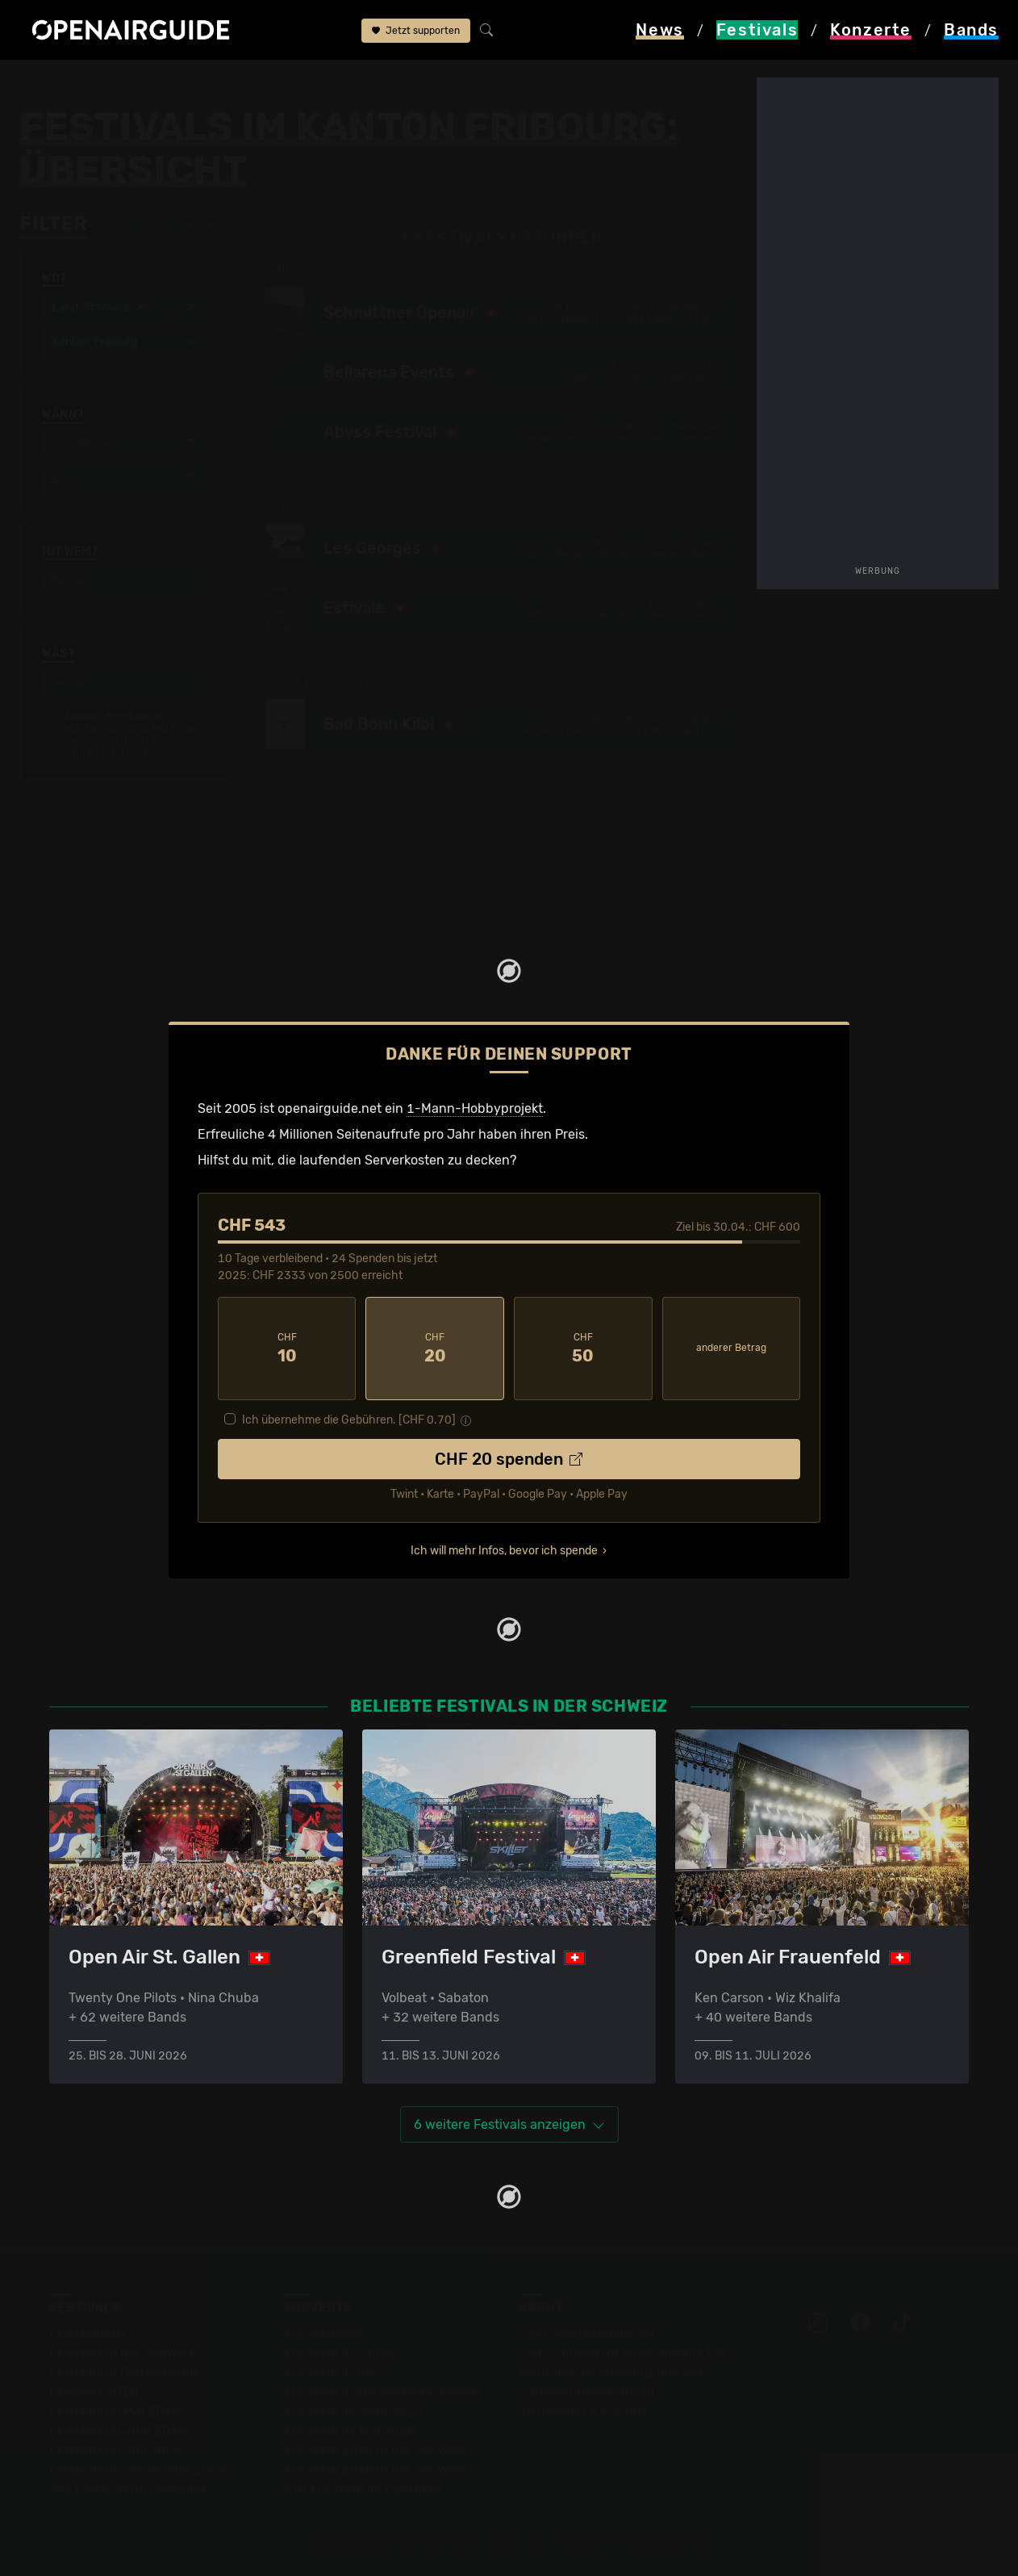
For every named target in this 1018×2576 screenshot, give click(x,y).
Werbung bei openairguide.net (611, 2372)
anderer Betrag (731, 1347)
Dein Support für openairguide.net (623, 2353)
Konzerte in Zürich (339, 2353)
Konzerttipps (322, 2333)
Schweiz (189, 82)
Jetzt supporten (416, 30)
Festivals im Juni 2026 (117, 2430)
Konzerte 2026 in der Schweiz (374, 2469)
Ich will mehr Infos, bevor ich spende (504, 1551)
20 (434, 1348)
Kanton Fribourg (275, 82)
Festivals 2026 (93, 2391)
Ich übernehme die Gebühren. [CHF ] (349, 1419)
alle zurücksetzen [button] (168, 225)
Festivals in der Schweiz (121, 2353)
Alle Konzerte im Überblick (363, 2488)
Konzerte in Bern (334, 2372)
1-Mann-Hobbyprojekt (475, 1108)
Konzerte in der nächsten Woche (382, 2391)
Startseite (48, 82)
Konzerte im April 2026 (353, 2411)
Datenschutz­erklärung (586, 2391)
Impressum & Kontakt (583, 2411)
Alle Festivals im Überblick (128, 2488)
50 (583, 1348)
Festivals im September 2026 (137, 2469)
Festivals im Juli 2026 (115, 2449)
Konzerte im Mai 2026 (349, 2430)
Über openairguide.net (587, 2333)
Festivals (122, 82)
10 (287, 1348)
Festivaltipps (88, 2333)
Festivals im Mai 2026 (114, 2411)
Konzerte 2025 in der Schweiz (374, 2449)
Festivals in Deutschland (123, 2372)
